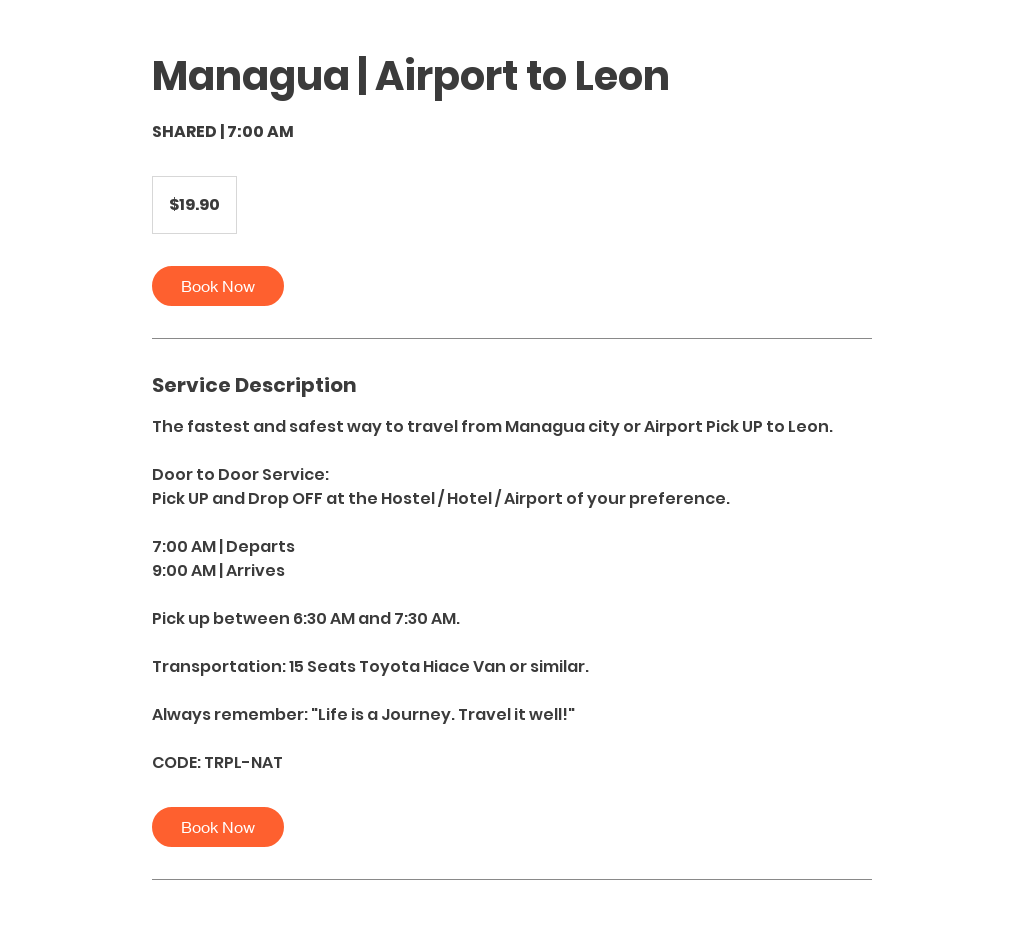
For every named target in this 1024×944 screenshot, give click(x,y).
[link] (218, 286)
